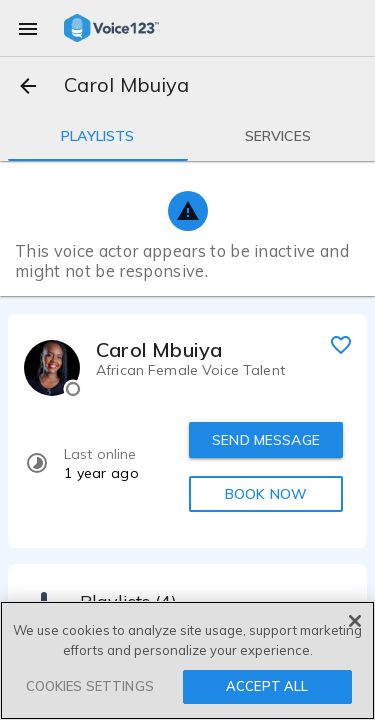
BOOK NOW (266, 494)
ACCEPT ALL (267, 686)
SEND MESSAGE (266, 440)
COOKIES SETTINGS (90, 686)
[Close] (355, 621)
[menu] (28, 28)
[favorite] (341, 344)
